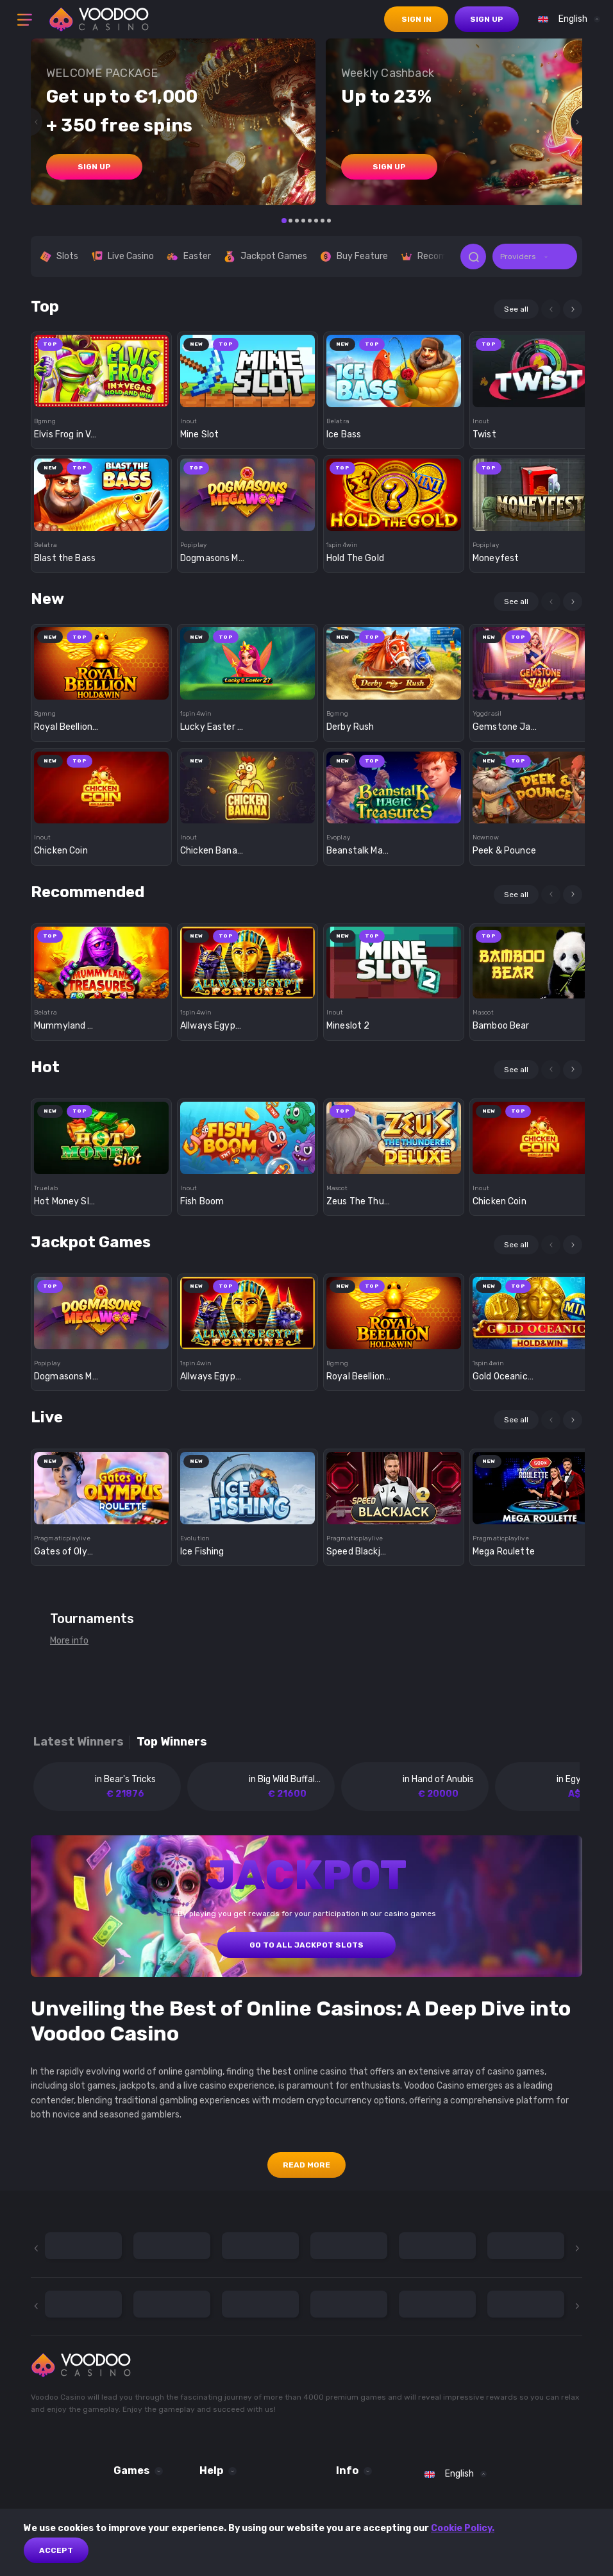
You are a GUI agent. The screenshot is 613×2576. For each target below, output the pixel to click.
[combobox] (566, 19)
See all (516, 309)
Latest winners (78, 1742)
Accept (56, 2550)
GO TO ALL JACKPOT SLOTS (306, 1944)
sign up (486, 19)
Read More (306, 2164)
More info (69, 1640)
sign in (416, 19)
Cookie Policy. (462, 2528)
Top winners (172, 1742)
